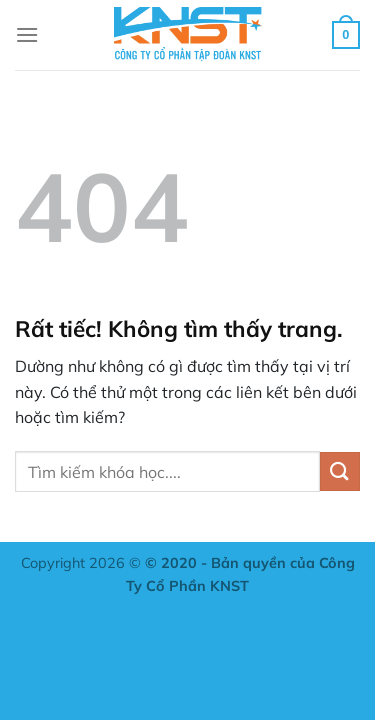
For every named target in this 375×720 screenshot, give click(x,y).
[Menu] (27, 34)
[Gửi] (340, 471)
